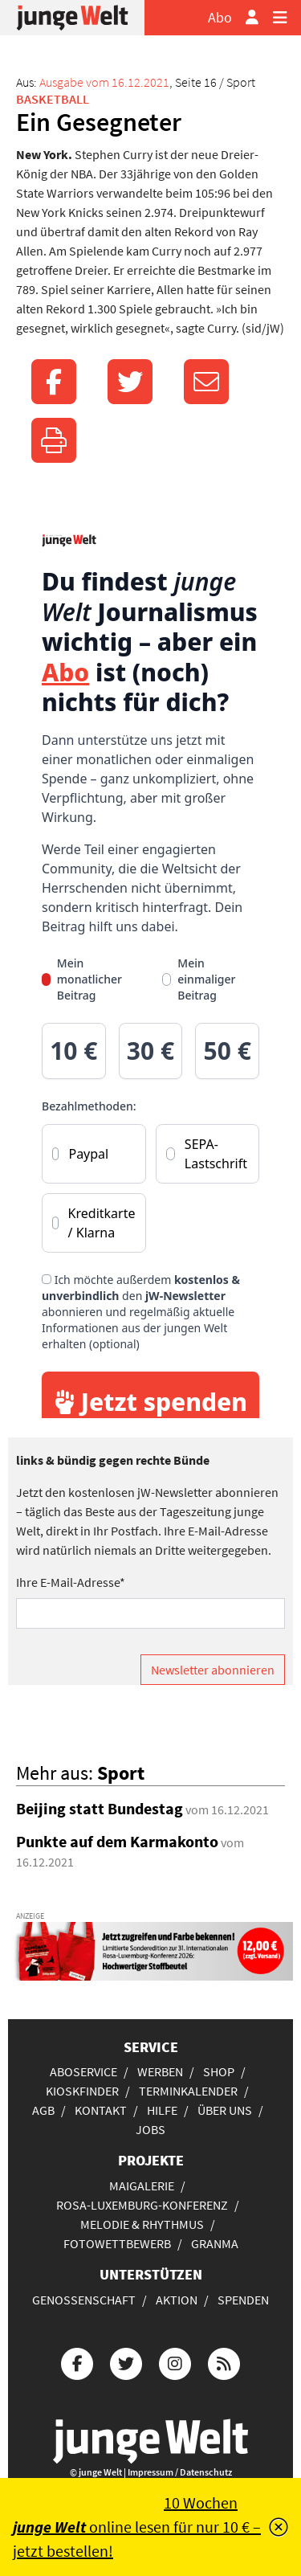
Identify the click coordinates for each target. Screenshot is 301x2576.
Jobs (150, 2129)
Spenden (243, 2300)
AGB (43, 2110)
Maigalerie (141, 2185)
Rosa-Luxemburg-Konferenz (142, 2205)
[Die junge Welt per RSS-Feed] (224, 2361)
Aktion (176, 2300)
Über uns (224, 2110)
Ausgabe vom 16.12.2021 (104, 82)
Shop (218, 2071)
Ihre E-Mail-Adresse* (70, 1582)
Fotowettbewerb (117, 2243)
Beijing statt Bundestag (99, 1808)
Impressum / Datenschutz (180, 2472)
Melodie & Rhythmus (142, 2224)
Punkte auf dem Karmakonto (117, 1841)
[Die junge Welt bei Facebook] (77, 2361)
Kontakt (101, 2110)
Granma (214, 2243)
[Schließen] (278, 2527)
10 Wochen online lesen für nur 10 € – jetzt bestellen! (137, 2526)
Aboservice (83, 2071)
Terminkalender (188, 2091)
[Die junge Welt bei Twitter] (126, 2361)
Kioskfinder (82, 2091)
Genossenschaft (84, 2300)
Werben (160, 2071)
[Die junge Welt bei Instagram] (175, 2361)
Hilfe (162, 2110)
